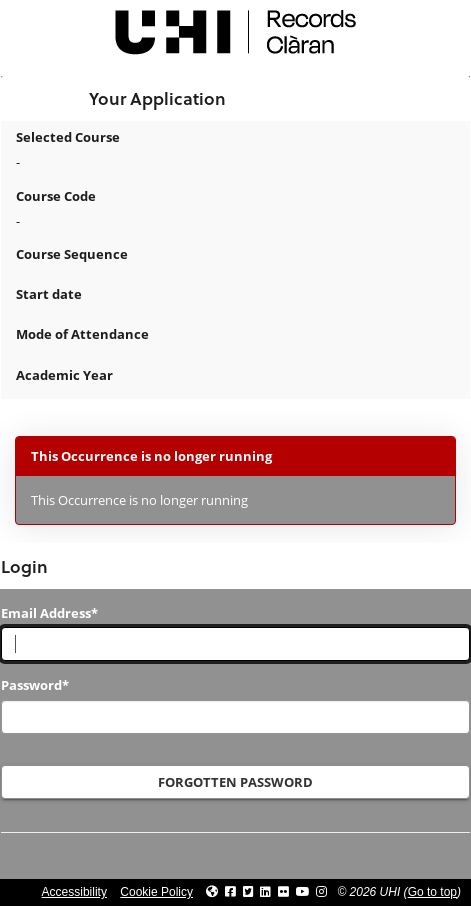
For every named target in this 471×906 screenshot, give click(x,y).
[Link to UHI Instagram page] (321, 892)
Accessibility (74, 892)
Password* (35, 685)
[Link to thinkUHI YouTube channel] (303, 892)
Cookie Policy (156, 892)
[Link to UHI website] (212, 892)
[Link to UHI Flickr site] (283, 892)
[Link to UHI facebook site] (230, 892)
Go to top (432, 892)
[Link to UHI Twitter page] (248, 892)
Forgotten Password (235, 782)
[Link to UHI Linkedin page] (265, 892)
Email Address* (49, 613)
